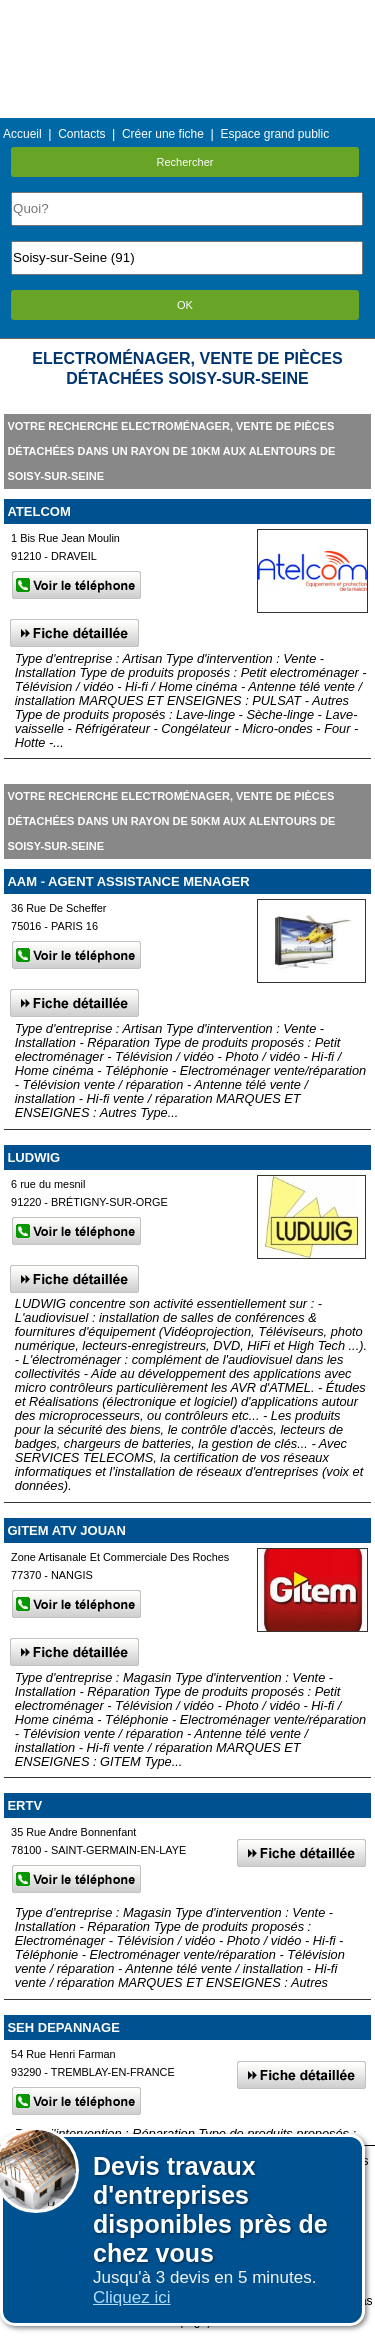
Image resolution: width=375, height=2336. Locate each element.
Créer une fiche (163, 134)
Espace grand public (274, 134)
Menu (187, 14)
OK (185, 305)
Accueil (22, 134)
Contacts (81, 134)
